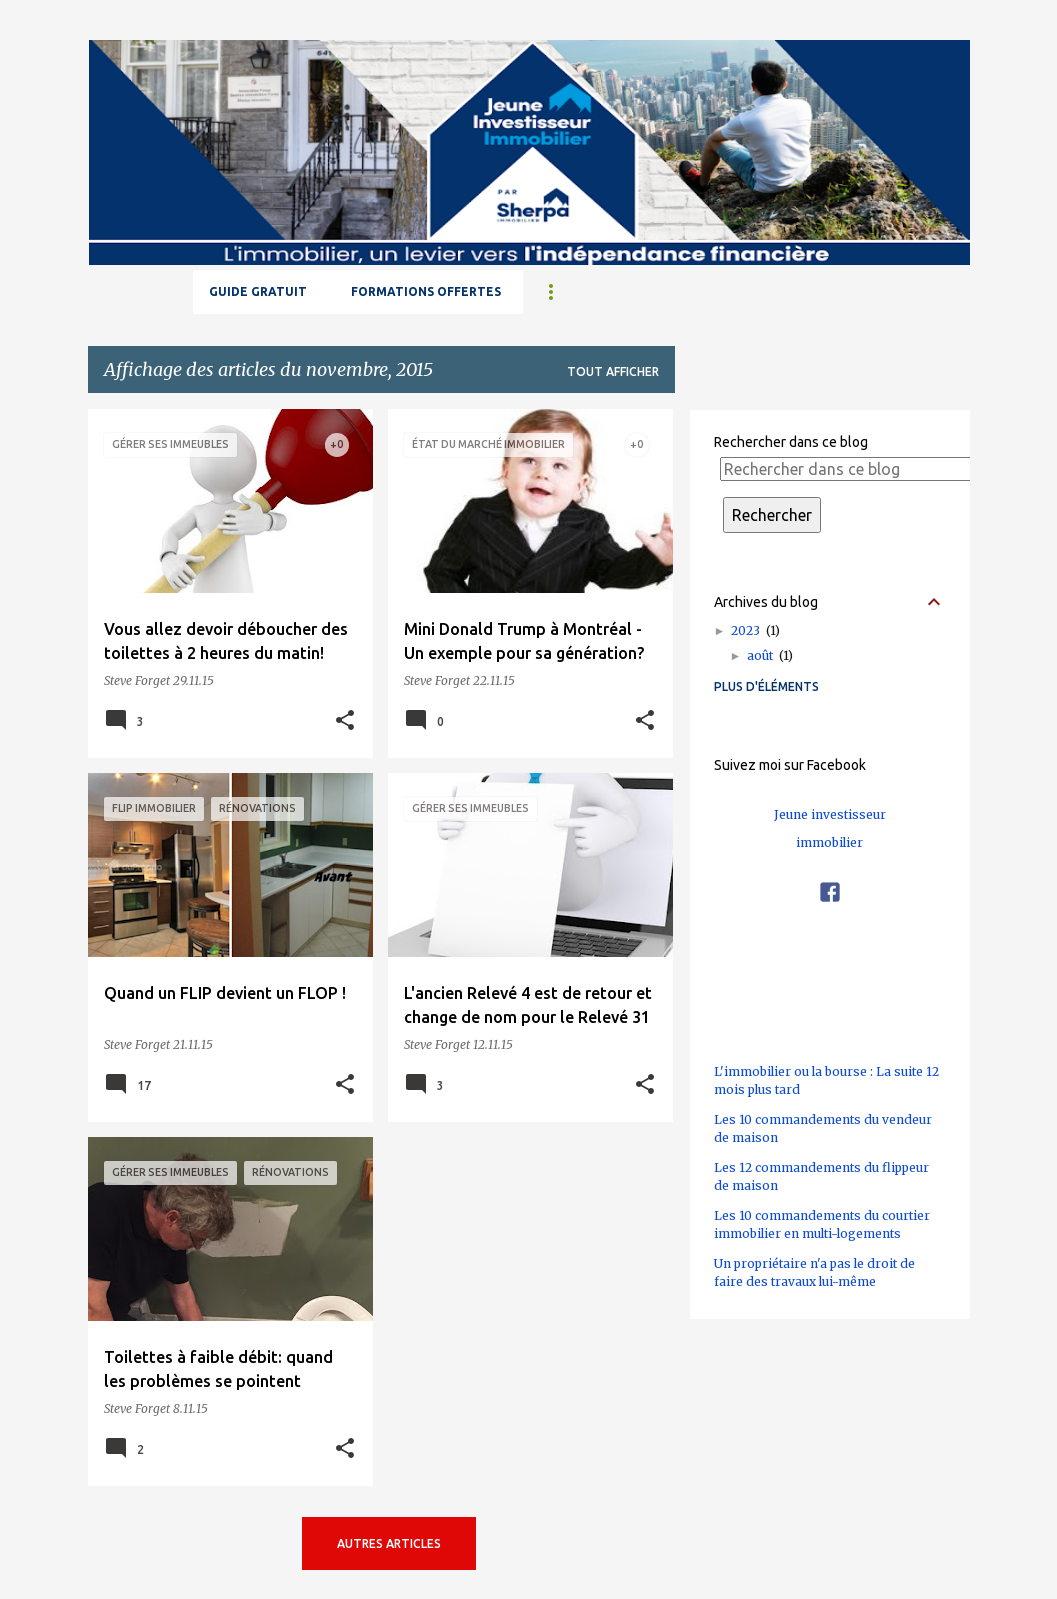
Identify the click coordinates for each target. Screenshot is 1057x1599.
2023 (755, 630)
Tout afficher (613, 371)
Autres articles (389, 1543)
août (770, 655)
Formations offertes (426, 291)
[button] (345, 721)
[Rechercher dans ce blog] (848, 469)
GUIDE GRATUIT (258, 291)
